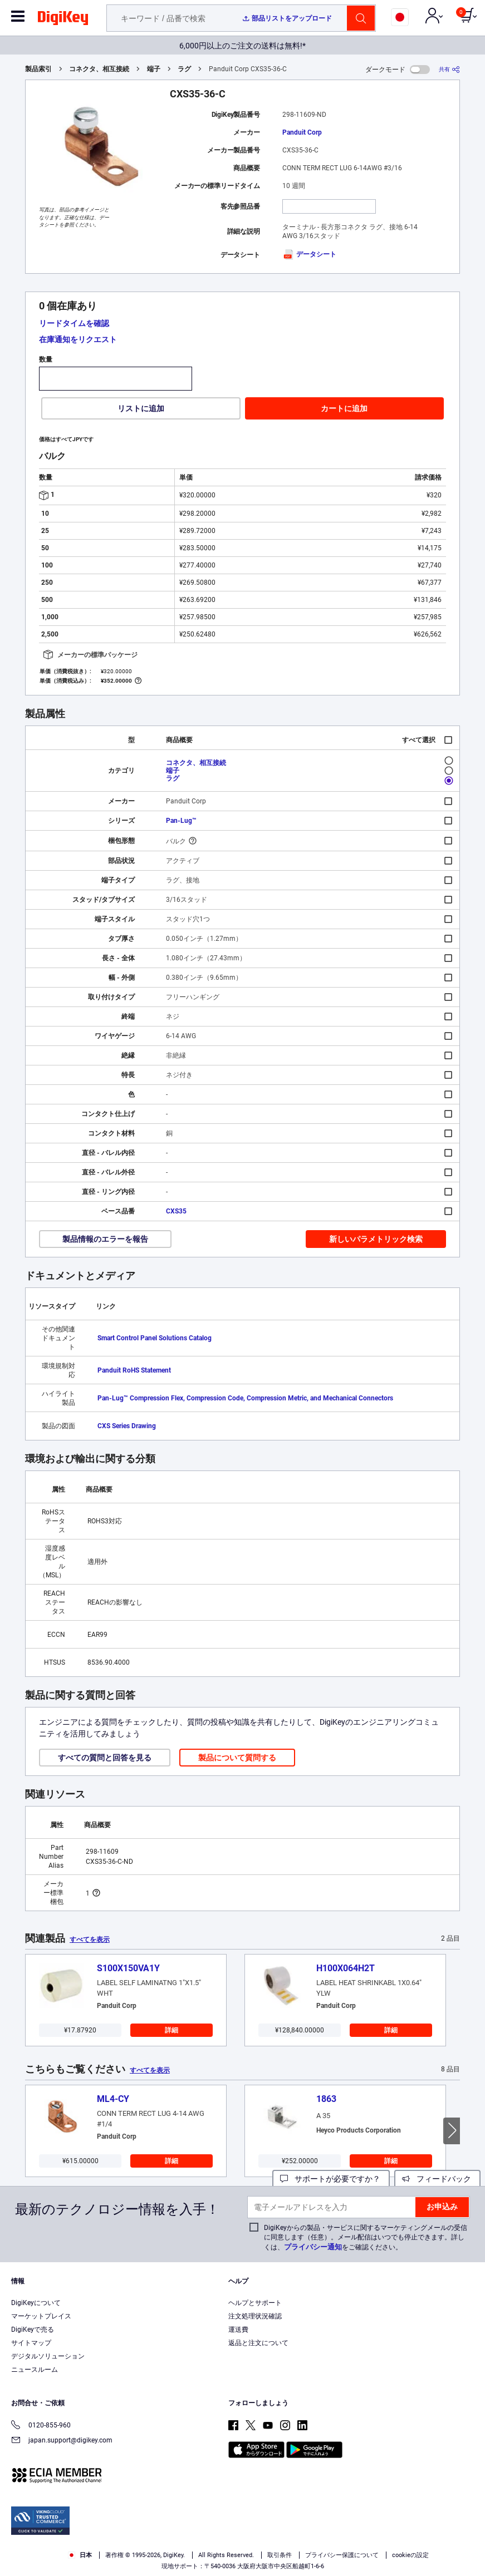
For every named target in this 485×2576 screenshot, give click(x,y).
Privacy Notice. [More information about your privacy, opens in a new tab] (137, 2535)
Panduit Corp (302, 132)
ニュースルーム (34, 2369)
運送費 (238, 2329)
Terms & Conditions (68, 2535)
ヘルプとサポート (255, 2303)
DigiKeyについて (36, 2303)
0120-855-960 (41, 2426)
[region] (242, 2536)
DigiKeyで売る (32, 2329)
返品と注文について (258, 2343)
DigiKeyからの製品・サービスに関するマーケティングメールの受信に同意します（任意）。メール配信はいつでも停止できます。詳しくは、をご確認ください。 (365, 2237)
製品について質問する (237, 1757)
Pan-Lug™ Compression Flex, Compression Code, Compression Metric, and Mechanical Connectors (245, 1398)
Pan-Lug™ (181, 821)
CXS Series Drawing (126, 1426)
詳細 (171, 2030)
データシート (309, 254)
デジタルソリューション (48, 2356)
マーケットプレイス (41, 2316)
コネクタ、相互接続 (99, 69)
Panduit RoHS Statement (134, 1370)
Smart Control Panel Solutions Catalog (154, 1338)
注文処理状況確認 (255, 2316)
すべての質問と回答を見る (104, 1757)
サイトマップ (31, 2343)
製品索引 (38, 69)
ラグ (184, 69)
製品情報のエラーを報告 (105, 1239)
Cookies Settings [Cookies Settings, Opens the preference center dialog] (166, 2557)
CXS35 (176, 1211)
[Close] (467, 2515)
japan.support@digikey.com (61, 2441)
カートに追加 (344, 408)
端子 (153, 69)
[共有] (449, 69)
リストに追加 (140, 408)
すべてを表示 (90, 1939)
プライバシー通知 (313, 2247)
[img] (63, 20)
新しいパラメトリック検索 (376, 1239)
